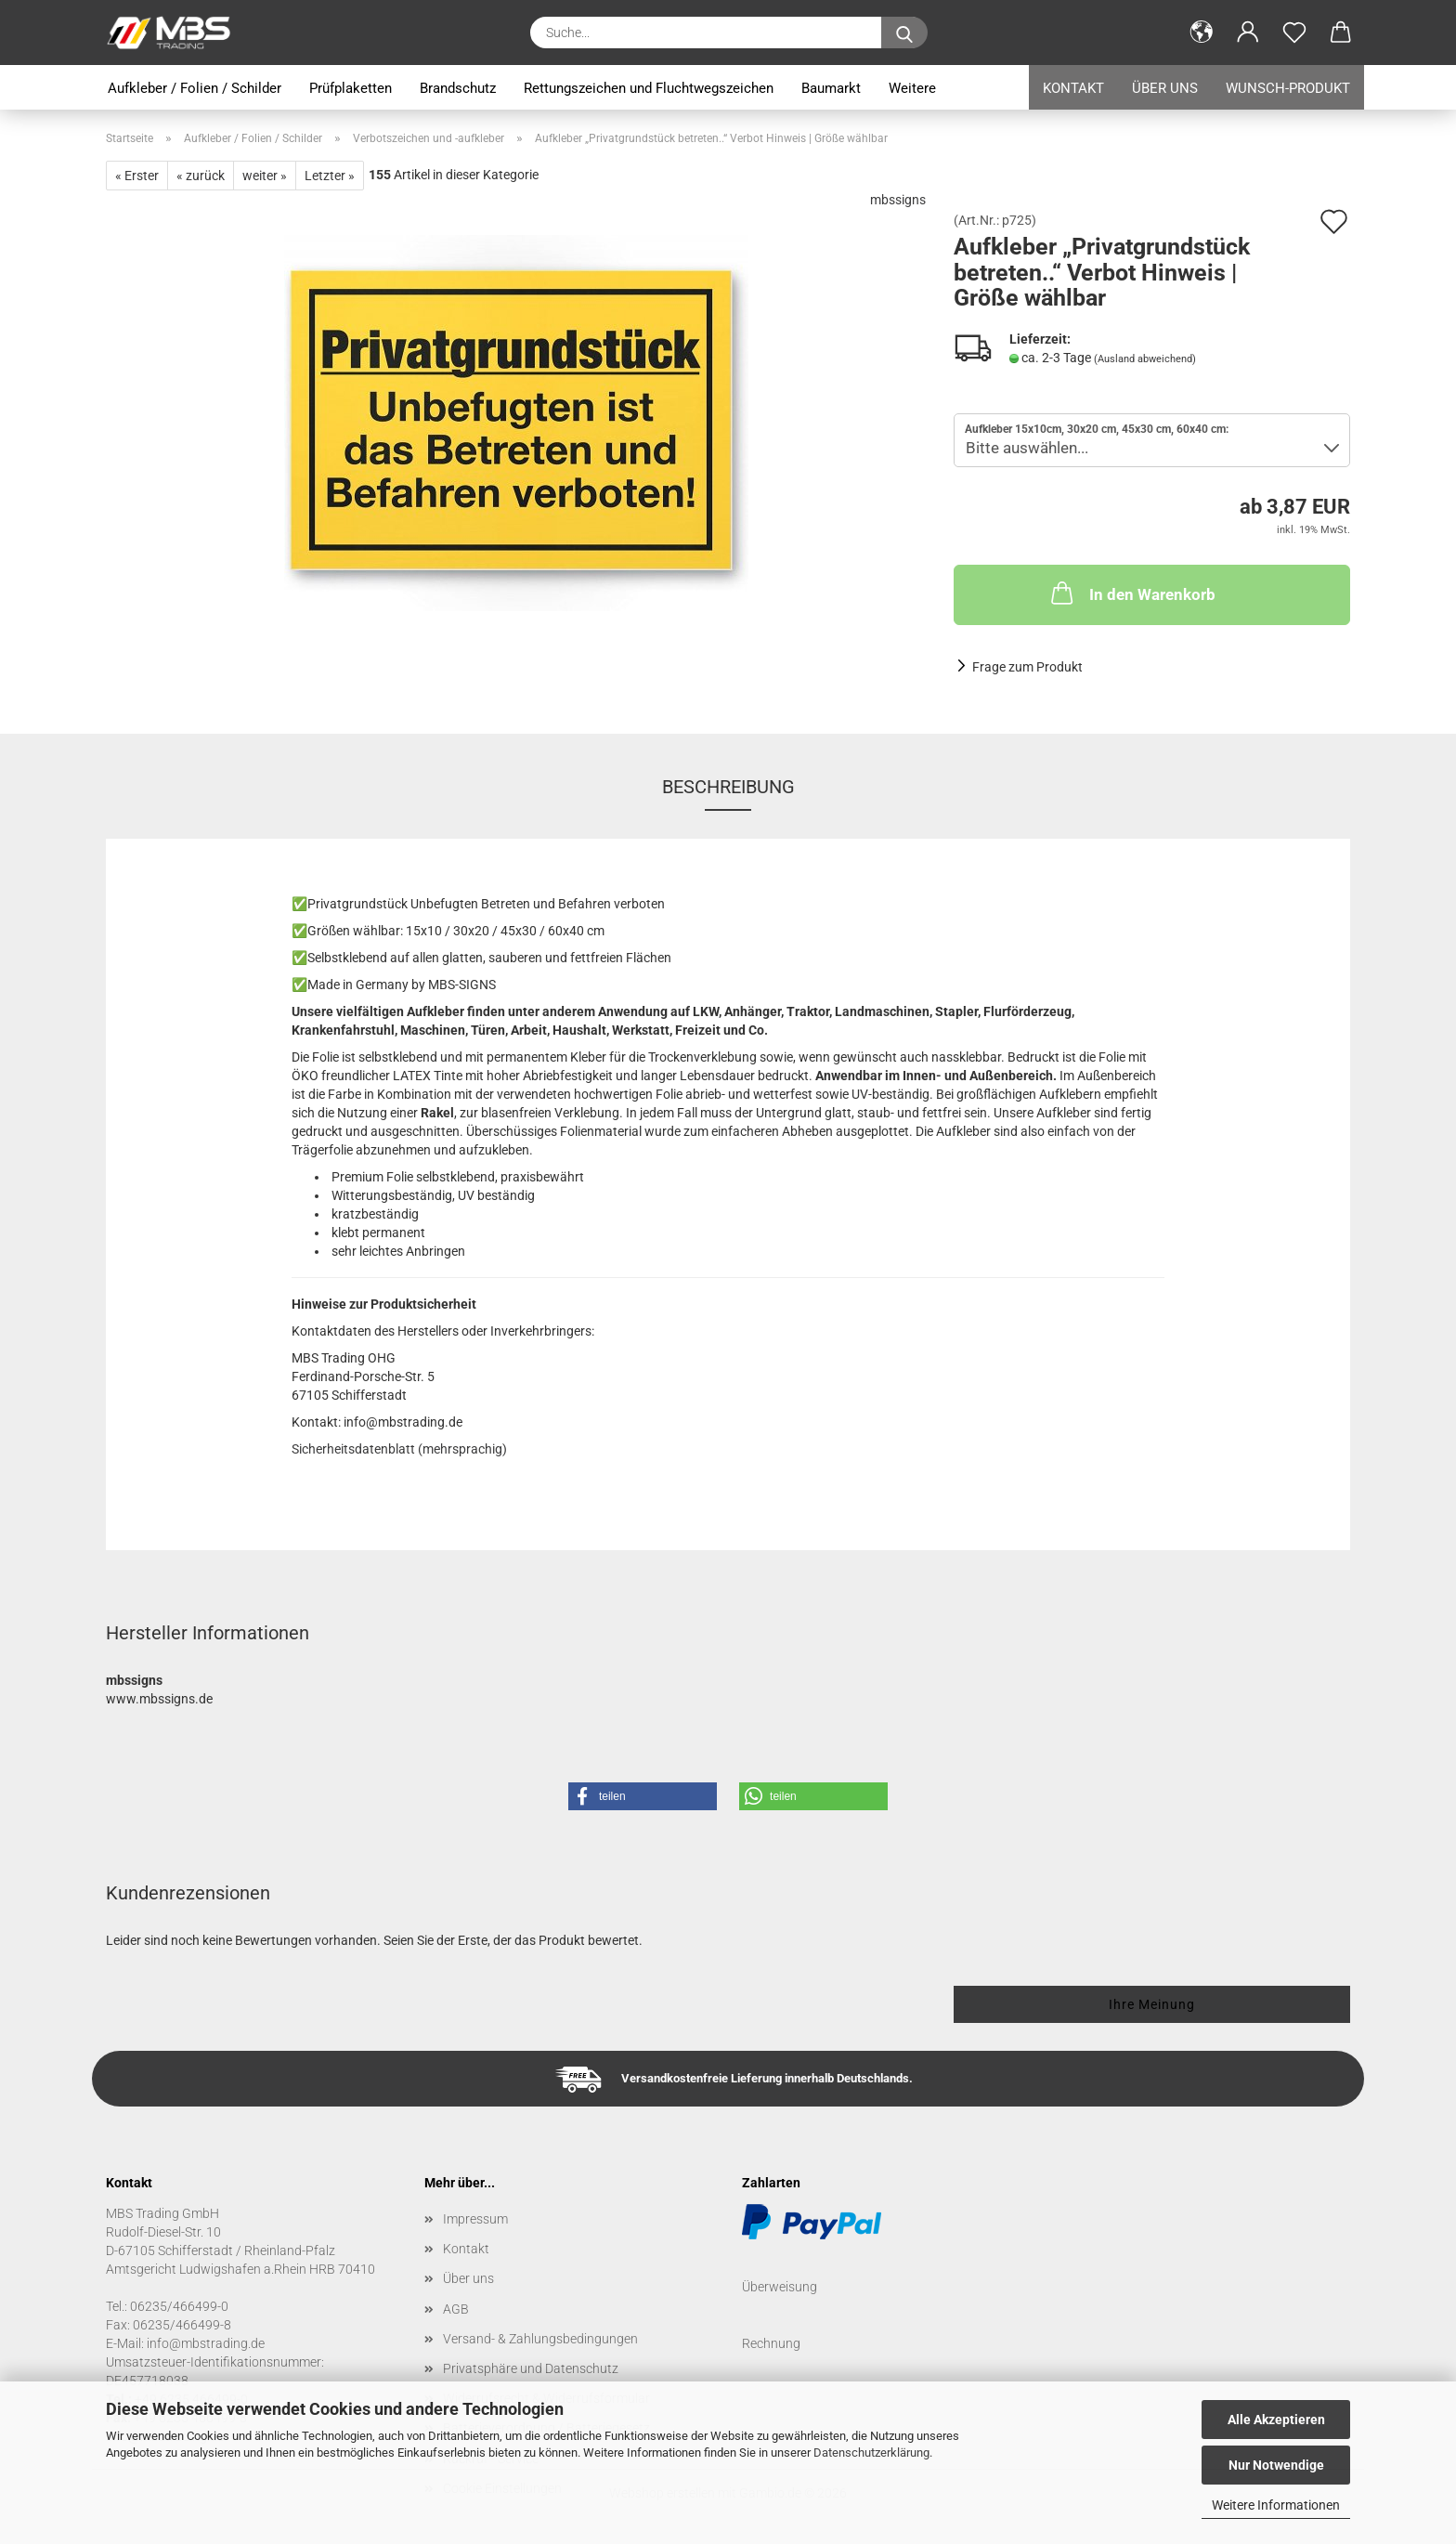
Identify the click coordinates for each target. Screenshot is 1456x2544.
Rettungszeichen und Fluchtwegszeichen (649, 88)
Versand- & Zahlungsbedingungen (540, 2338)
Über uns (1165, 88)
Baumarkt (831, 88)
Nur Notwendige (1276, 2465)
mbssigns (898, 199)
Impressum (475, 2218)
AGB (456, 2309)
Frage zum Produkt (1027, 666)
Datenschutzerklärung (871, 2452)
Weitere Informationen (1276, 2505)
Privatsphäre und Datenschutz (530, 2368)
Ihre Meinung (1152, 2004)
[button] (1201, 32)
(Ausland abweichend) (1145, 359)
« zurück (200, 175)
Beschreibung (728, 787)
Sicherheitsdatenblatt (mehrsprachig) (399, 1449)
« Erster (137, 175)
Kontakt (1073, 88)
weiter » (264, 175)
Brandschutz (458, 88)
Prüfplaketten (350, 88)
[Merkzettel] (1294, 32)
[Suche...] (904, 32)
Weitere (912, 88)
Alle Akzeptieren (1276, 2419)
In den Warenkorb (1131, 592)
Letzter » (330, 175)
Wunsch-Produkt (1288, 88)
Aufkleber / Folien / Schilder (194, 88)
